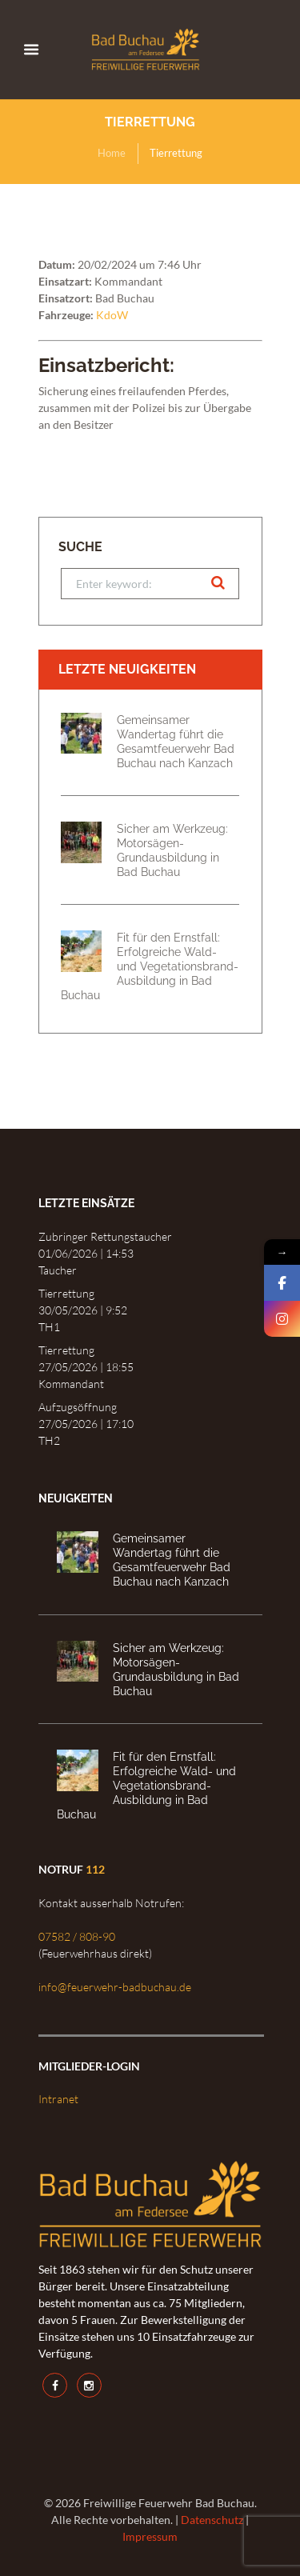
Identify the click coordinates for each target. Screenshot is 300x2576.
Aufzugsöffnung (77, 1407)
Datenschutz (212, 2519)
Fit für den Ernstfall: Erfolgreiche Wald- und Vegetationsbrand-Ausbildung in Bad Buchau (149, 966)
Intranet (58, 2099)
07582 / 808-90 (76, 1936)
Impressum (150, 2536)
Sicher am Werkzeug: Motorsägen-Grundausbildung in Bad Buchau (172, 850)
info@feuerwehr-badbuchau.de (114, 1987)
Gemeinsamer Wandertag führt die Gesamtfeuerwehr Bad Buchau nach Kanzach (175, 741)
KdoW (112, 315)
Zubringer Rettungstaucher (105, 1236)
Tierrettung (66, 1293)
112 (95, 1869)
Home (112, 152)
